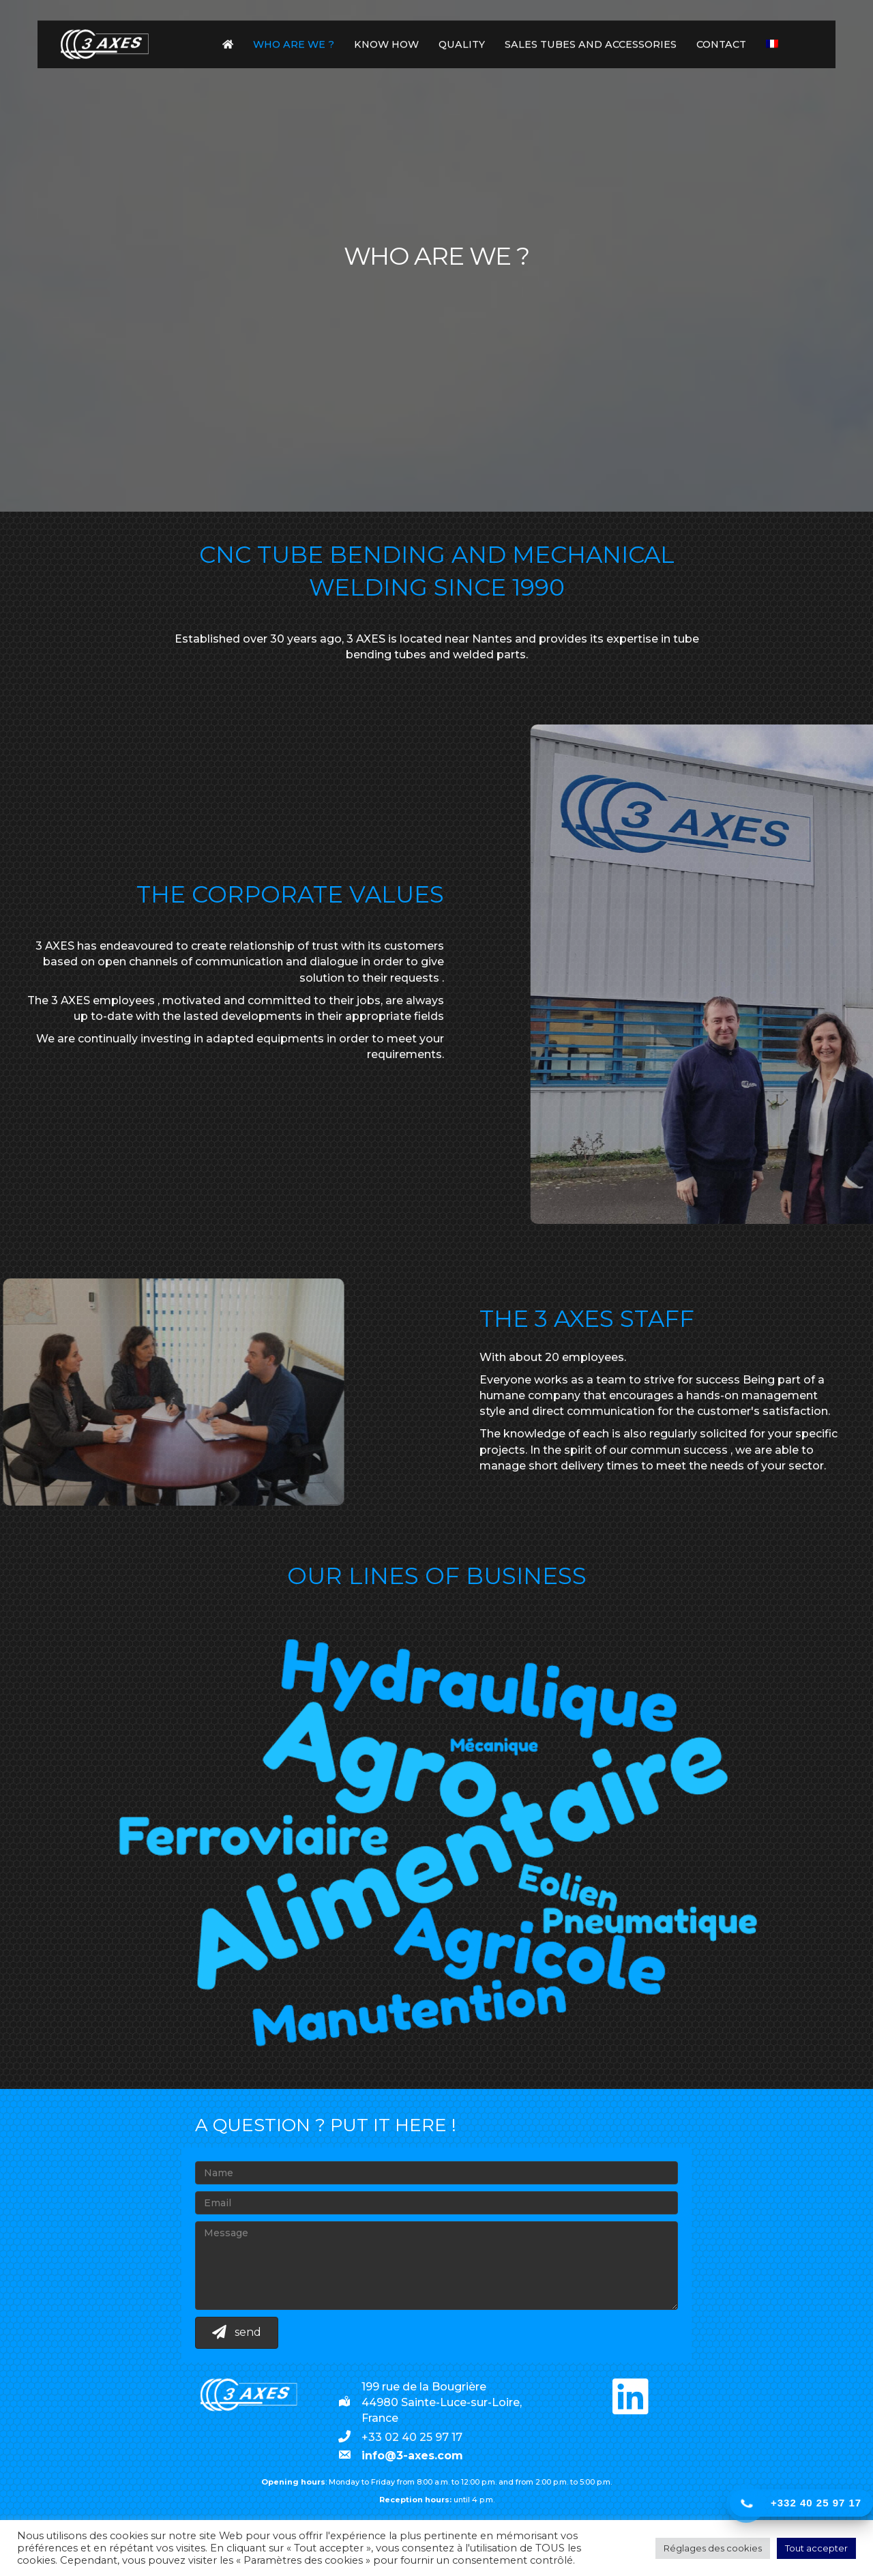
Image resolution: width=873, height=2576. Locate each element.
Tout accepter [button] (816, 2548)
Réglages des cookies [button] (713, 2548)
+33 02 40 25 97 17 (411, 2437)
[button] (630, 2396)
